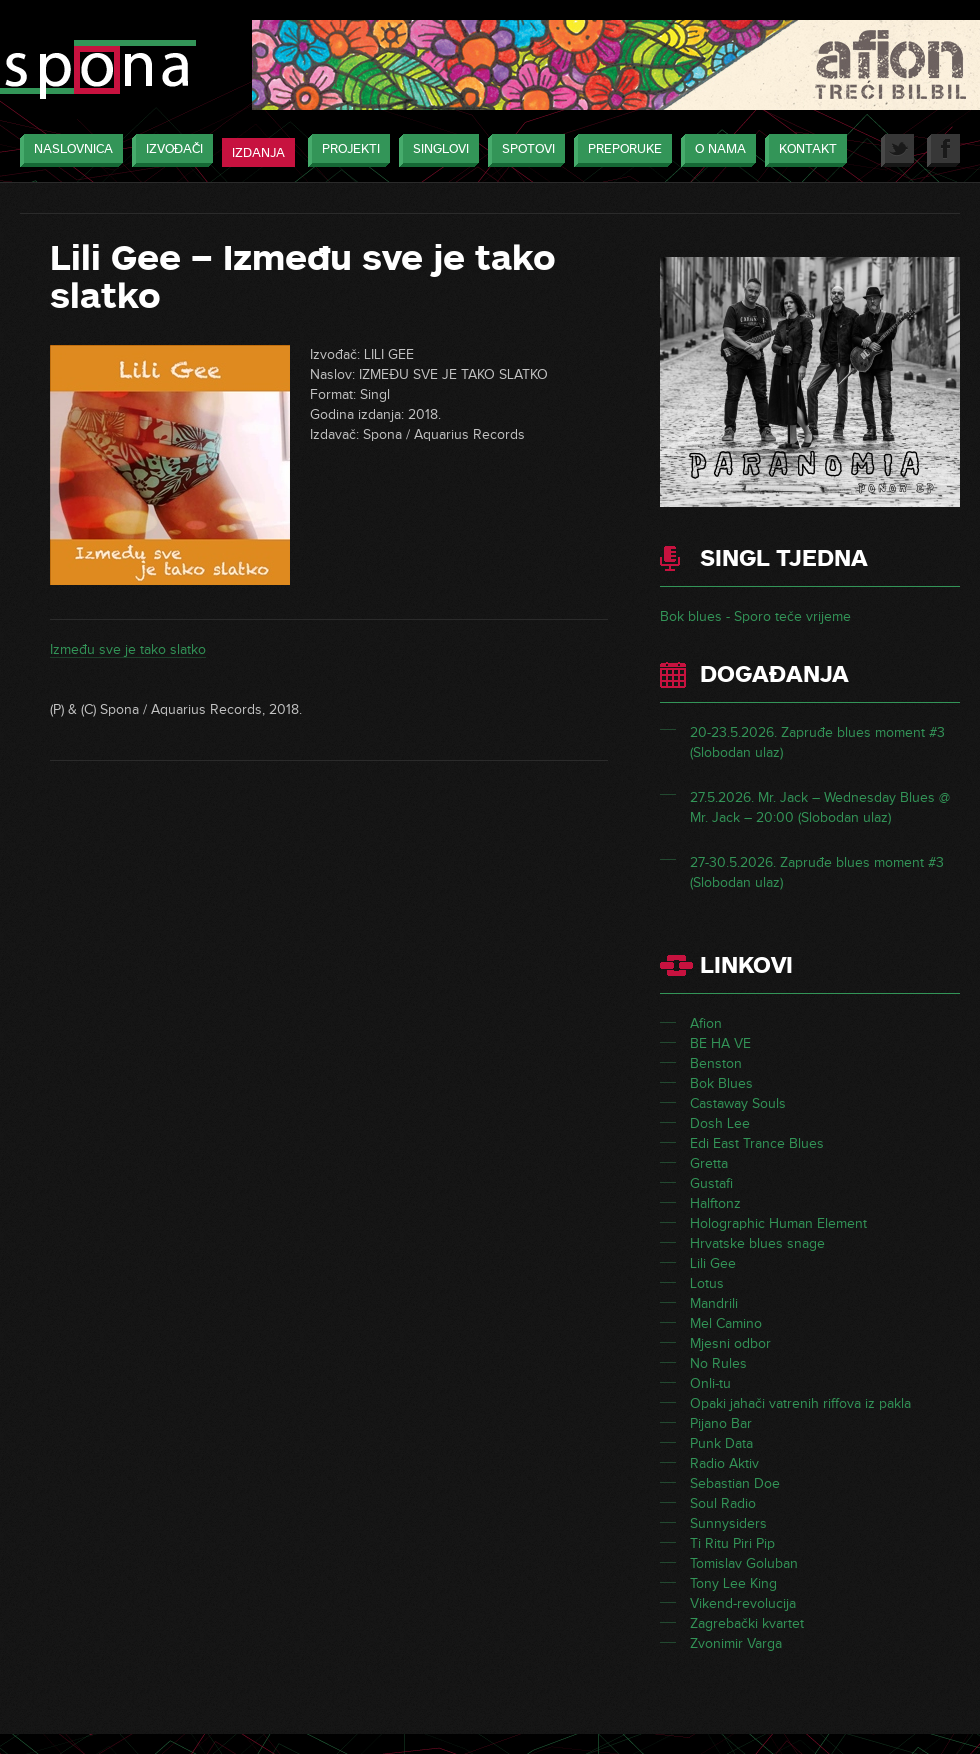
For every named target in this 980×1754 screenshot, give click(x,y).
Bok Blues (721, 1083)
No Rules (718, 1363)
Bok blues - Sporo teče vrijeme (755, 616)
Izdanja (258, 153)
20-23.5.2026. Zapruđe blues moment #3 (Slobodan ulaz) (817, 742)
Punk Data (721, 1443)
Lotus (707, 1283)
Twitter (897, 150)
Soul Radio (723, 1503)
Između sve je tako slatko (128, 649)
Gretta (709, 1163)
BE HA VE (720, 1043)
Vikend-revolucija (743, 1603)
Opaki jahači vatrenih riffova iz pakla (800, 1403)
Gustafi (711, 1183)
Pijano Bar (721, 1423)
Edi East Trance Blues (757, 1143)
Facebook (943, 150)
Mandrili (714, 1303)
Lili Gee (713, 1263)
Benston (716, 1063)
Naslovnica (68, 150)
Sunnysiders (728, 1523)
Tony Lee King (733, 1583)
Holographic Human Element (778, 1223)
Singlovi (436, 150)
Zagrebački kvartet (747, 1623)
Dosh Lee (720, 1123)
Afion (706, 1023)
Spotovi (523, 150)
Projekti (346, 150)
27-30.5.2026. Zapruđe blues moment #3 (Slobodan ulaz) (817, 872)
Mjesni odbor (730, 1343)
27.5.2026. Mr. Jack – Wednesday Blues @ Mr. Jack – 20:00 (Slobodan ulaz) (820, 807)
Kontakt (803, 150)
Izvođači (169, 150)
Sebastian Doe (735, 1483)
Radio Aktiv (724, 1463)
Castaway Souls (738, 1103)
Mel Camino (726, 1323)
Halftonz (715, 1203)
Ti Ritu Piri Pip (732, 1543)
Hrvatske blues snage (757, 1243)
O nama (715, 150)
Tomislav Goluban (744, 1563)
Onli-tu (710, 1383)
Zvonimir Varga (736, 1643)
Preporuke (620, 150)
